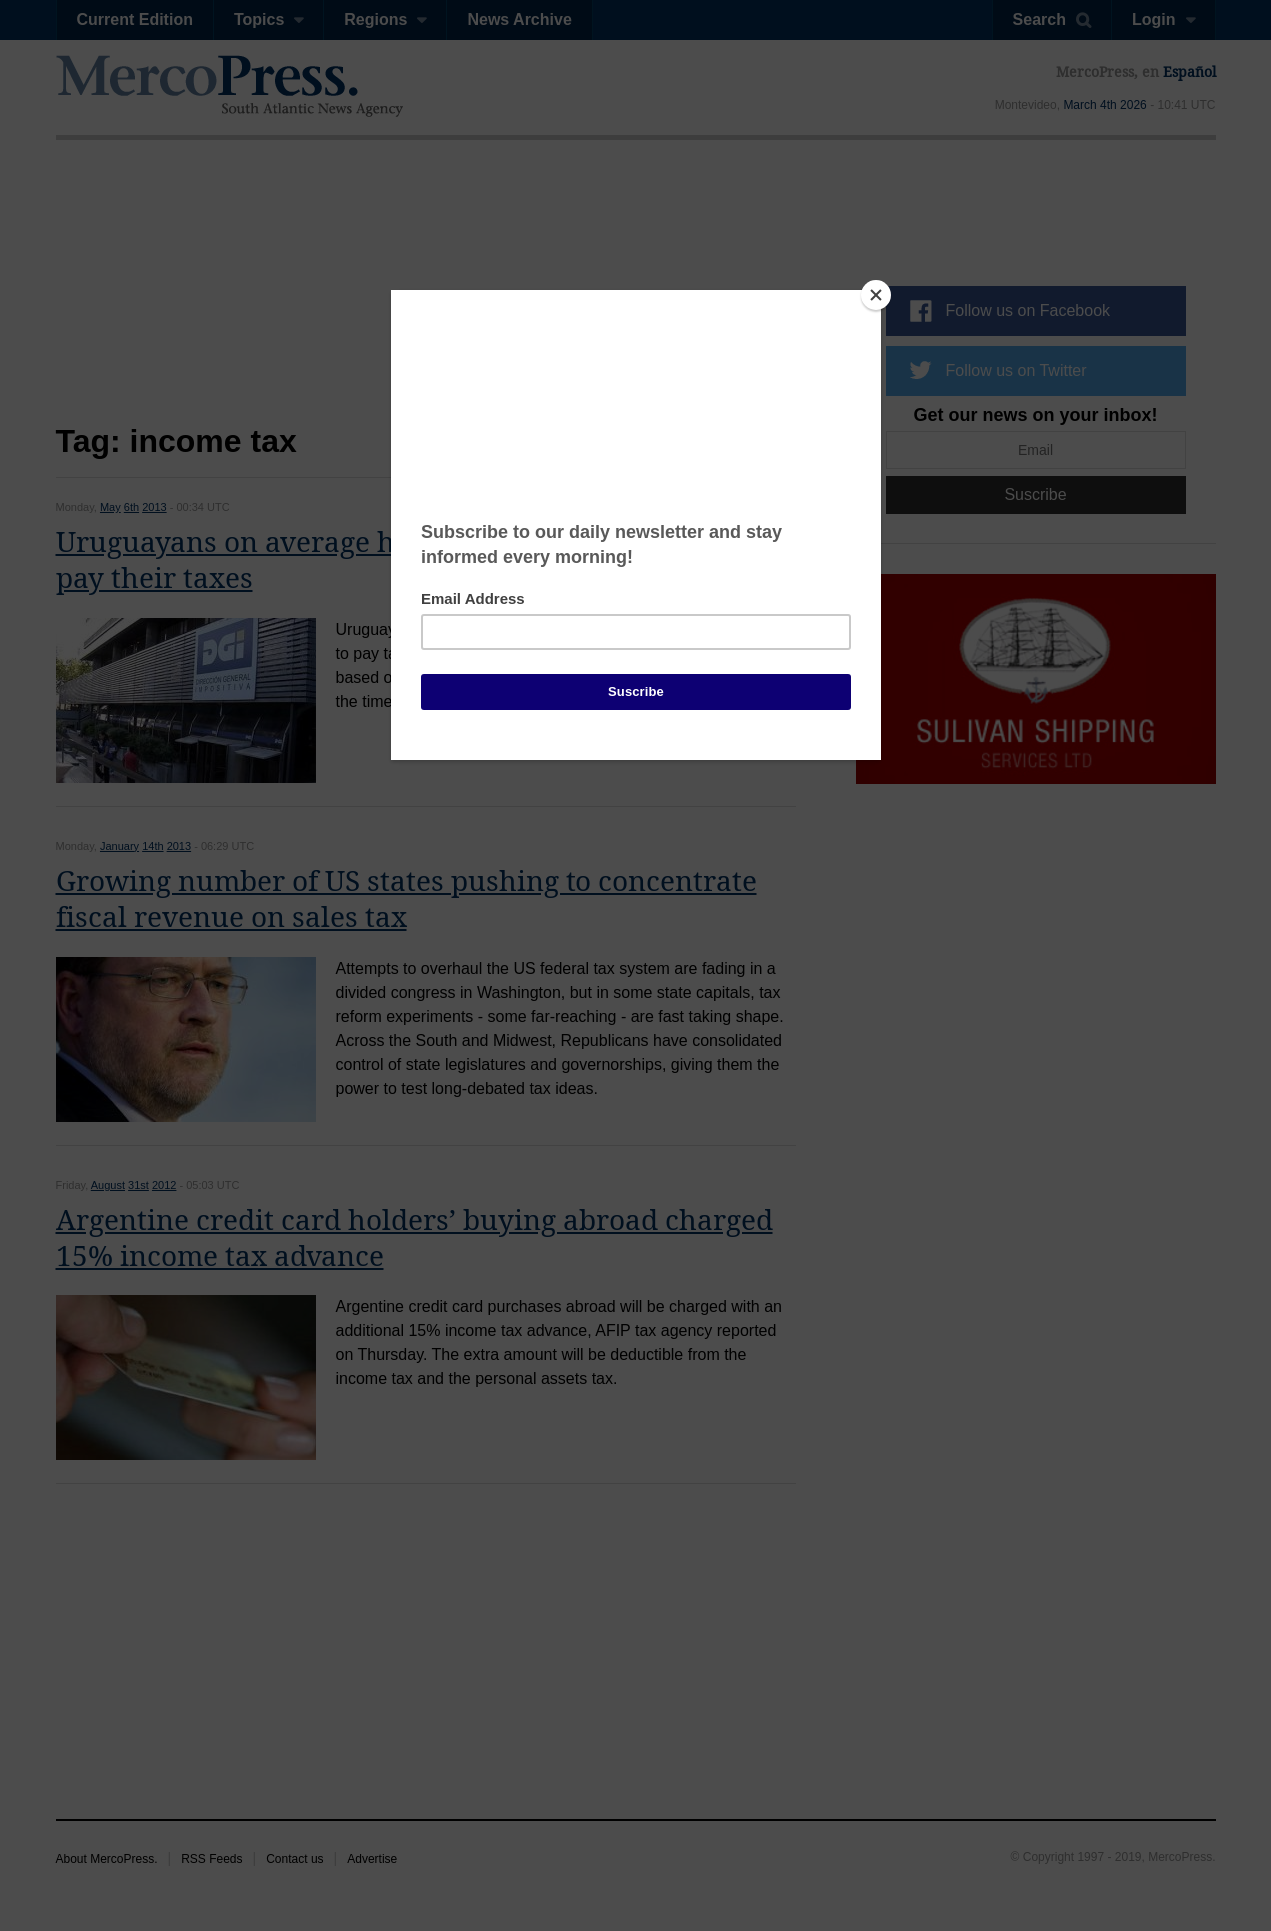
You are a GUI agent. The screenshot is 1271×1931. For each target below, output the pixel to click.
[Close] (876, 295)
